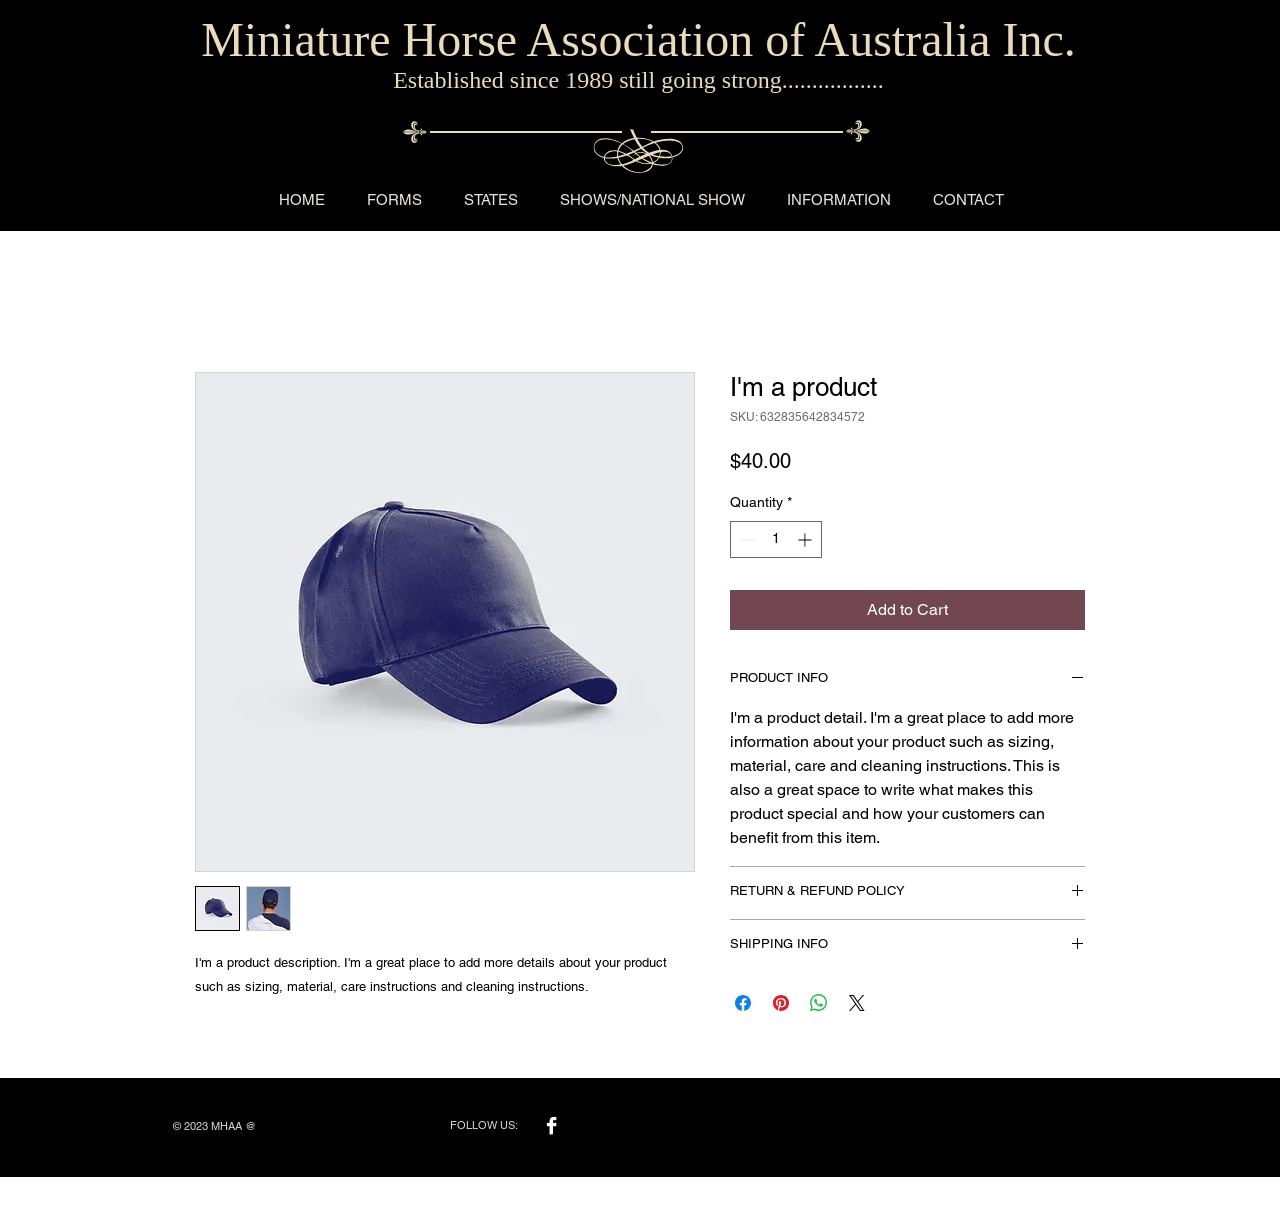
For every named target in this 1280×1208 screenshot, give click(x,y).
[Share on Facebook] (743, 1003)
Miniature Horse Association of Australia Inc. (638, 39)
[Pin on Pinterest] (781, 1003)
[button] (394, 199)
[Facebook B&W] (551, 1125)
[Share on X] (857, 1003)
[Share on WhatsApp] (819, 1003)
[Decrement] (745, 539)
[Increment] (806, 539)
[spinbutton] (776, 539)
